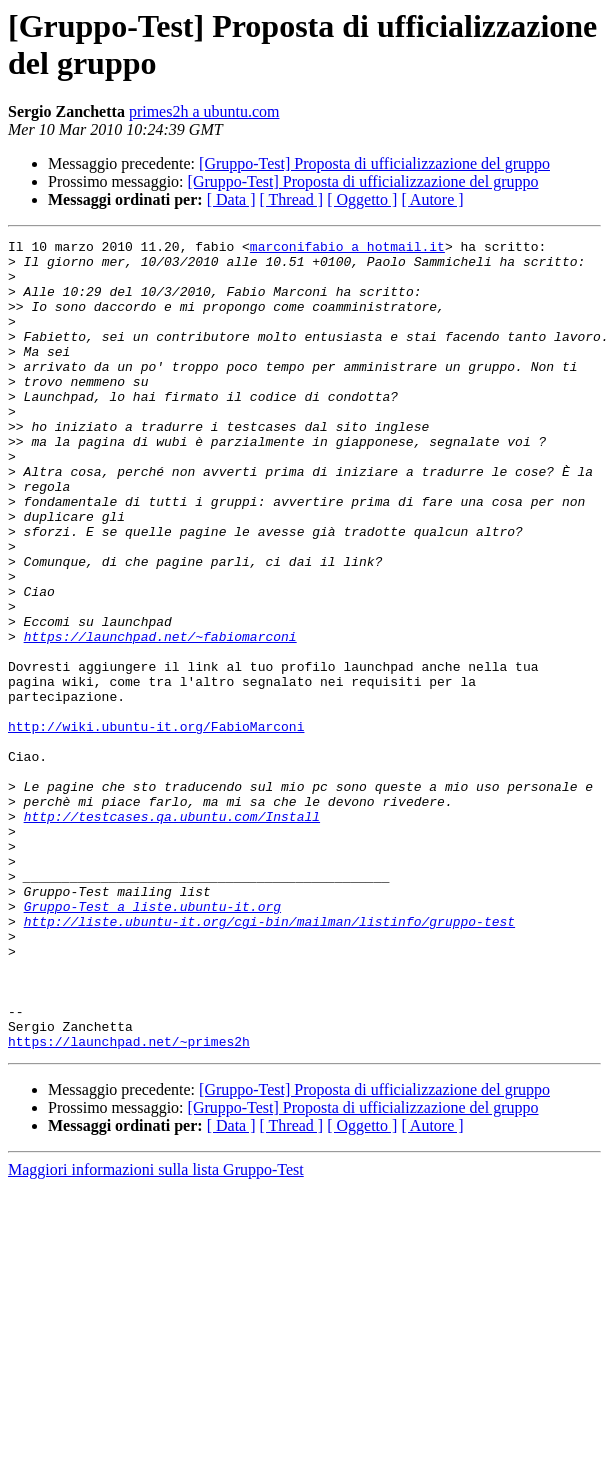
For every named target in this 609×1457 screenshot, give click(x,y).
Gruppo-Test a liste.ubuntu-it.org (152, 1041)
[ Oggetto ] (362, 199)
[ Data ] (231, 199)
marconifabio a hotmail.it (347, 249)
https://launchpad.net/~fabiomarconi (160, 717)
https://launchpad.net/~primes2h (129, 1203)
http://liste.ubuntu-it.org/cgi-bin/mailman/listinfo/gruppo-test (269, 1059)
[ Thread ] (292, 199)
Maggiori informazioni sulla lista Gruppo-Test (156, 1331)
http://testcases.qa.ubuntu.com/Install (172, 933)
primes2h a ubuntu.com (204, 111)
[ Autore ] (432, 199)
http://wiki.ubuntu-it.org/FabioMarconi (156, 825)
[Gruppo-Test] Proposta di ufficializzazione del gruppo (374, 163)
